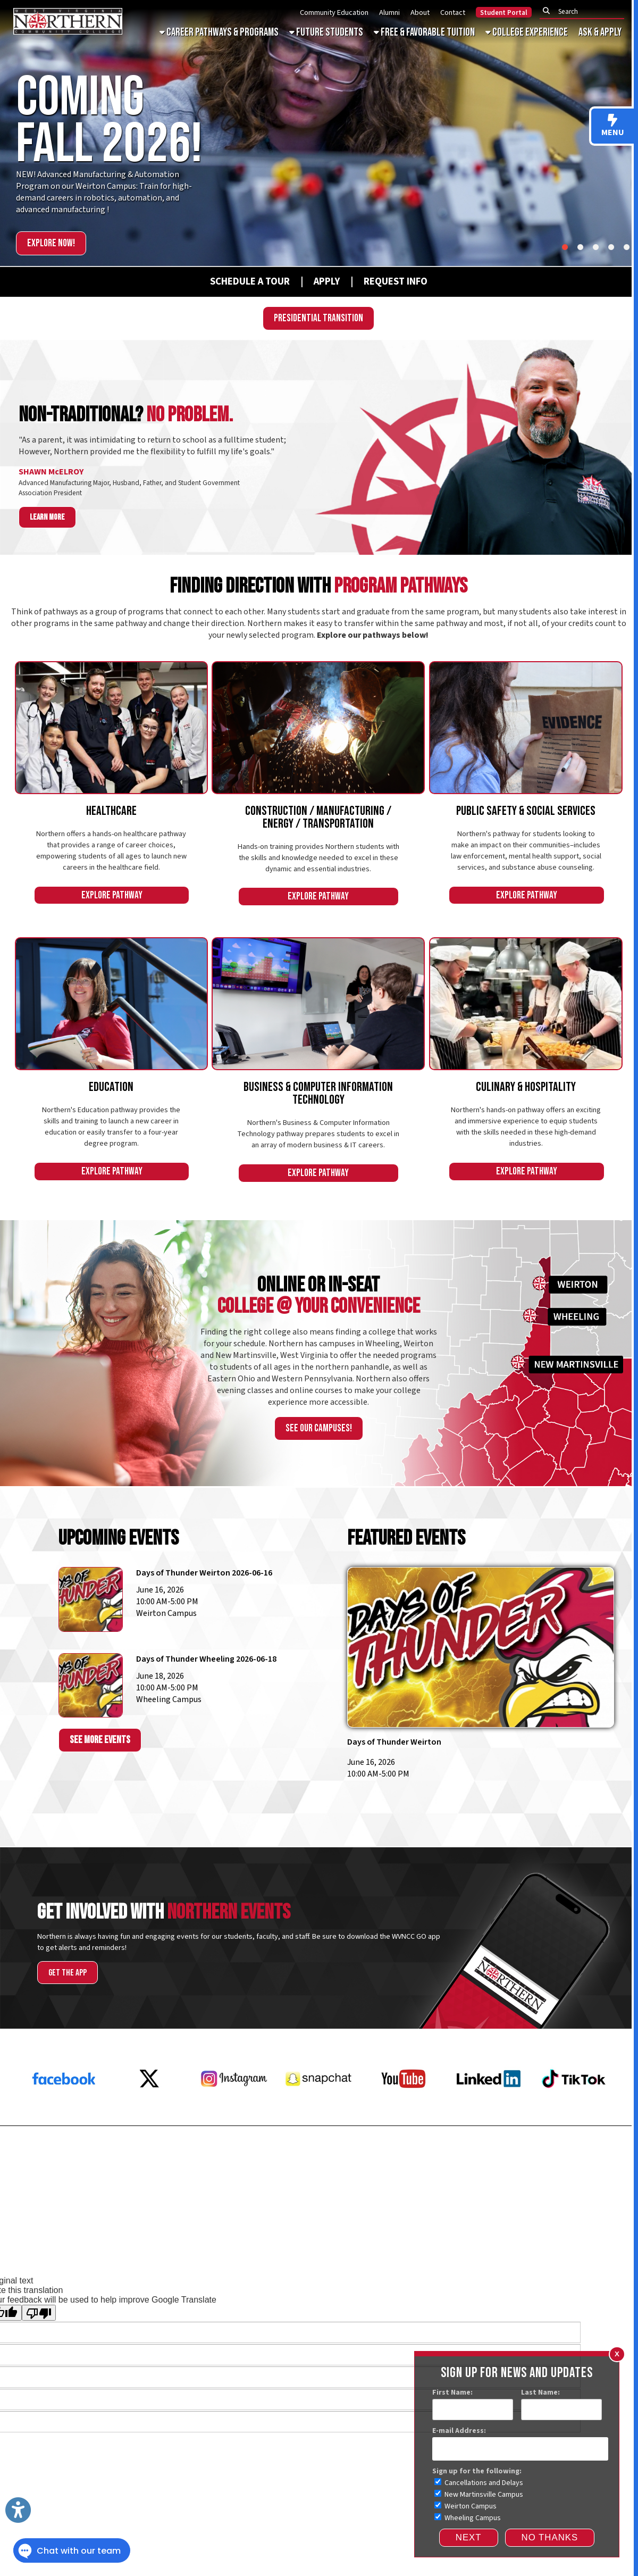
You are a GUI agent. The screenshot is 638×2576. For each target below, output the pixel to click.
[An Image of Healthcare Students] (111, 727)
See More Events (100, 1740)
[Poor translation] (39, 2313)
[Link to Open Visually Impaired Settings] (18, 2510)
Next (469, 2537)
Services (24, 2252)
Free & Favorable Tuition (424, 32)
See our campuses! (319, 1428)
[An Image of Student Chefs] (526, 1003)
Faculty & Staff (603, 2225)
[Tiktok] (573, 2110)
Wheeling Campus (467, 2518)
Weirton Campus (465, 2506)
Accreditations (554, 2225)
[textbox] (585, 11)
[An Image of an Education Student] (111, 1003)
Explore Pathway (111, 895)
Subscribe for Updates (577, 2188)
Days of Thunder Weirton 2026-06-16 (204, 1573)
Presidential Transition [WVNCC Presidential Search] (318, 318)
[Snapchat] (318, 2110)
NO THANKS (550, 2537)
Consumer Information (493, 2225)
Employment (39, 2173)
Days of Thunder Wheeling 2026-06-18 (206, 1659)
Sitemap (57, 2252)
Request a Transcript (58, 2188)
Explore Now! (51, 243)
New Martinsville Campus (478, 2494)
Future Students (326, 32)
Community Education (334, 12)
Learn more (47, 517)
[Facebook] (63, 2110)
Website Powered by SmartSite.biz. (354, 2252)
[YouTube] (403, 2110)
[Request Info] (383, 281)
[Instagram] (233, 2110)
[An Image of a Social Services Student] (526, 727)
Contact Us (601, 2173)
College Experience (526, 32)
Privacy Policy (433, 2225)
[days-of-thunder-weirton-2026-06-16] (481, 1661)
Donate (609, 2158)
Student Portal (503, 13)
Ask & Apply (600, 32)
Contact (452, 12)
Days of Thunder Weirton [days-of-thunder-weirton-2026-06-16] (394, 1742)
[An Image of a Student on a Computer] (318, 1003)
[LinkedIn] (488, 2110)
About (420, 12)
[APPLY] (327, 281)
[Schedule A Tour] (240, 281)
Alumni (389, 12)
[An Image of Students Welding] (318, 727)
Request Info (39, 2158)
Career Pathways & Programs (219, 32)
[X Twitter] (148, 2110)
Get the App (67, 1972)
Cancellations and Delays (478, 2483)
